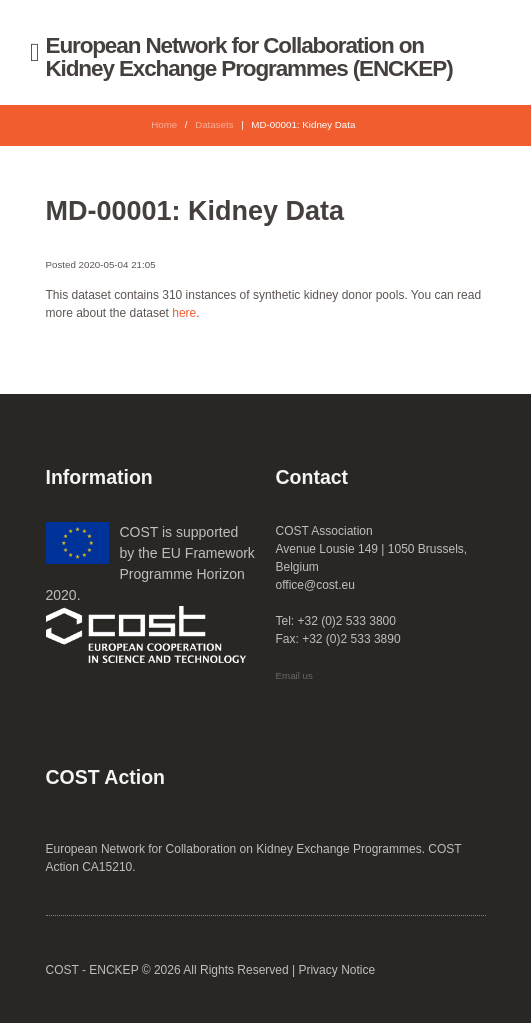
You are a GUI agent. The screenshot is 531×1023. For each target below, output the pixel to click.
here (184, 313)
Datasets (214, 124)
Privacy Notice (336, 970)
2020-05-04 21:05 (117, 264)
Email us (294, 675)
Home (164, 124)
